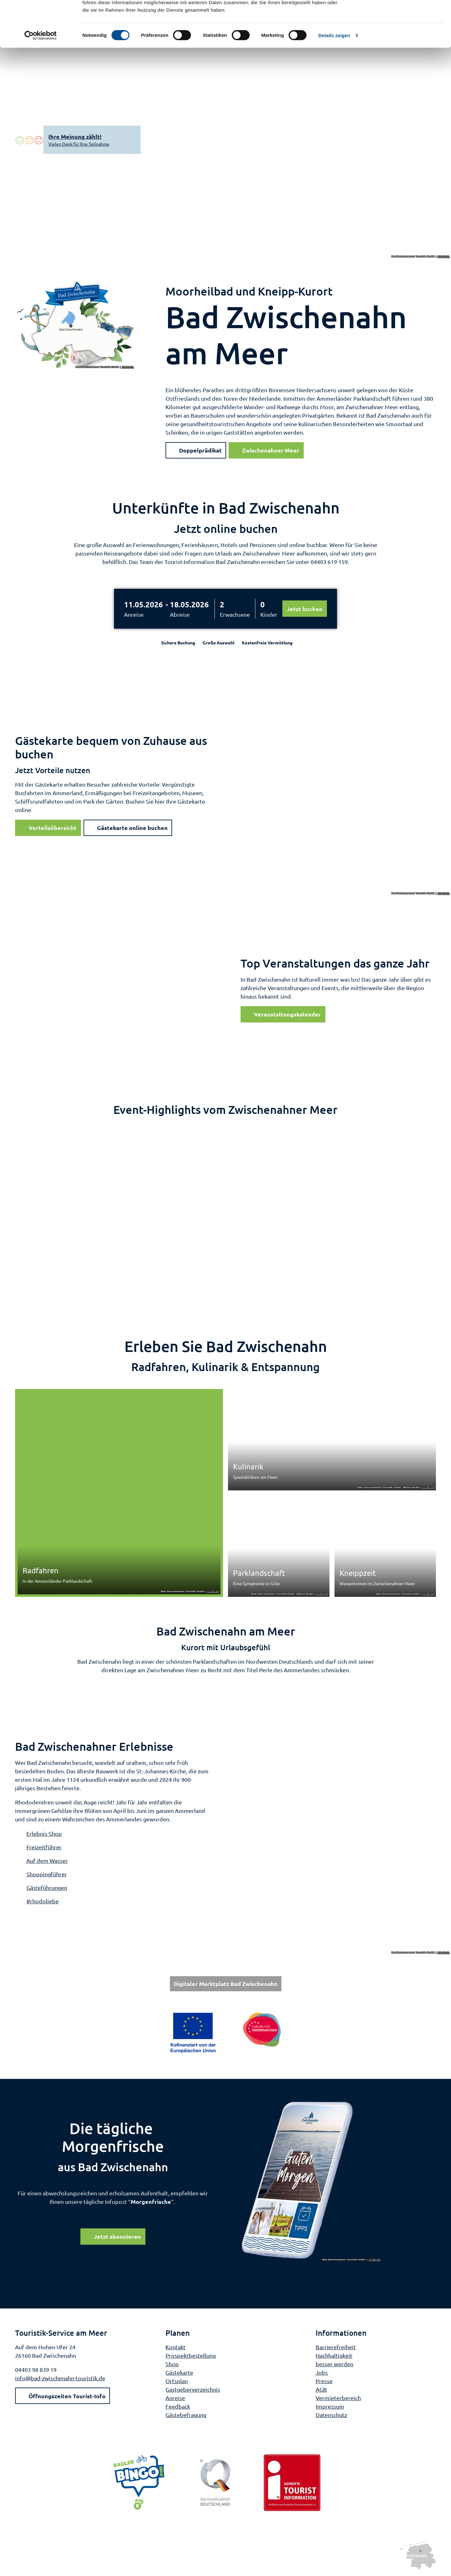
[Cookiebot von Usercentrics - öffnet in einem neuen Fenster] (40, 78)
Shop (172, 2363)
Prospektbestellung (191, 2355)
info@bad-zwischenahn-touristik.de (60, 2377)
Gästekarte (179, 2372)
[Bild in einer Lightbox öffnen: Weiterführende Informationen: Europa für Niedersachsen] (226, 2032)
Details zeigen (334, 78)
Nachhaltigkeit (334, 2355)
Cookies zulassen (398, 15)
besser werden (334, 2363)
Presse (324, 2380)
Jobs (322, 2372)
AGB (321, 2389)
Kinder (268, 614)
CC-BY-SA (444, 256)
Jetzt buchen (305, 608)
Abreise (180, 614)
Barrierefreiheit (336, 2346)
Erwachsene (235, 614)
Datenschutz (331, 2414)
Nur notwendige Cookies (398, 34)
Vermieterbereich (338, 2397)
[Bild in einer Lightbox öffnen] (311, 2181)
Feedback (178, 2406)
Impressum (330, 2406)
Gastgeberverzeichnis (193, 2389)
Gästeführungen (46, 1887)
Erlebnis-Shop (44, 1833)
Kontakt (176, 2346)
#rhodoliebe (42, 1901)
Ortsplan (177, 2380)
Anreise (134, 614)
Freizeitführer (44, 1847)
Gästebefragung (186, 2414)
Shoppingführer (46, 1874)
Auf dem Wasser (47, 1860)
